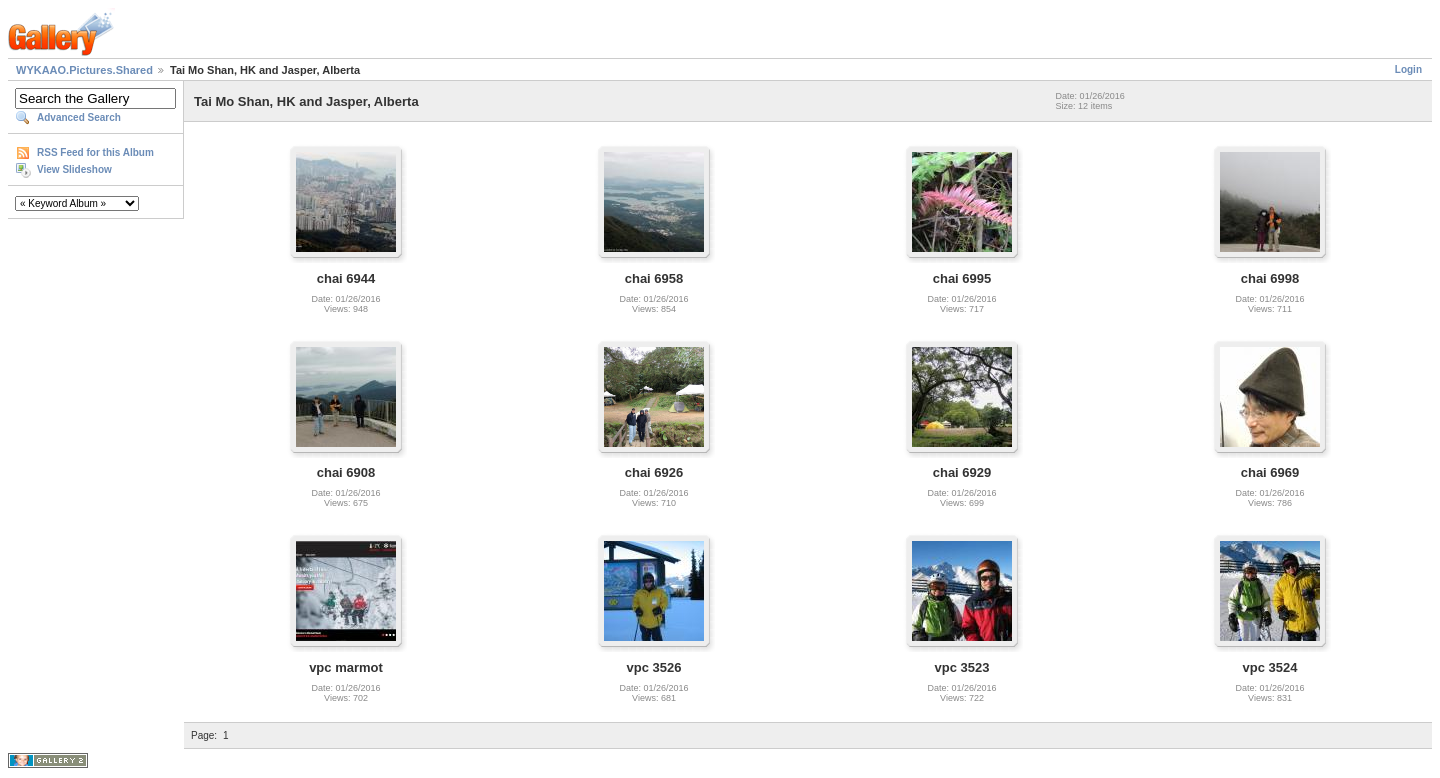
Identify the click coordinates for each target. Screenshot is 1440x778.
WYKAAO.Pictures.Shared (84, 70)
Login (1408, 69)
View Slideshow (74, 169)
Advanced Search (79, 117)
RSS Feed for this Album (95, 152)
